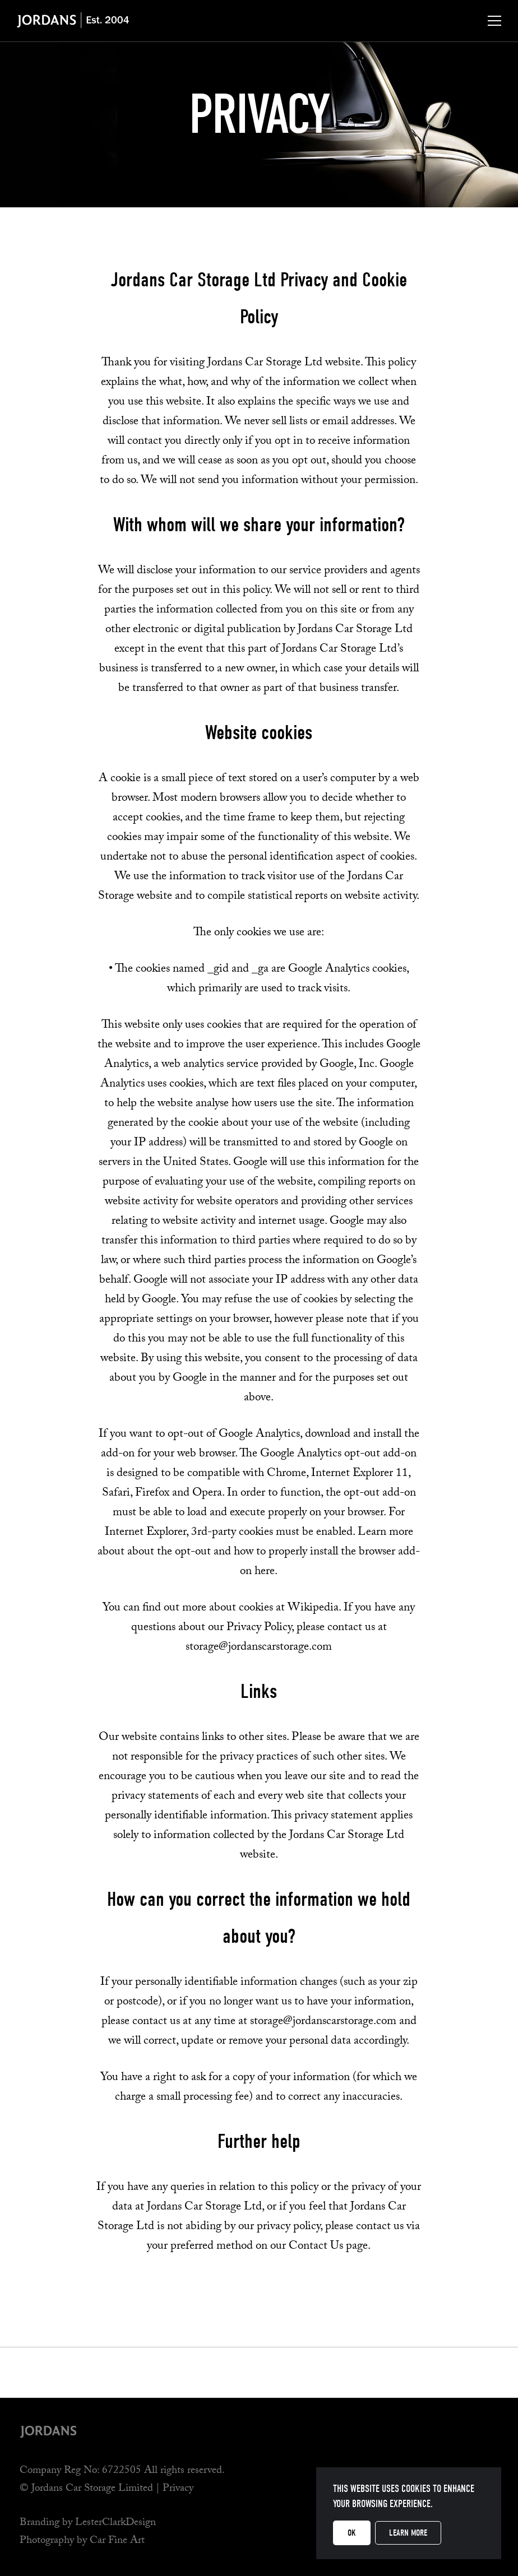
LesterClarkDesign (115, 2523)
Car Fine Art (117, 2541)
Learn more (408, 2533)
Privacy (178, 2489)
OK (352, 2533)
